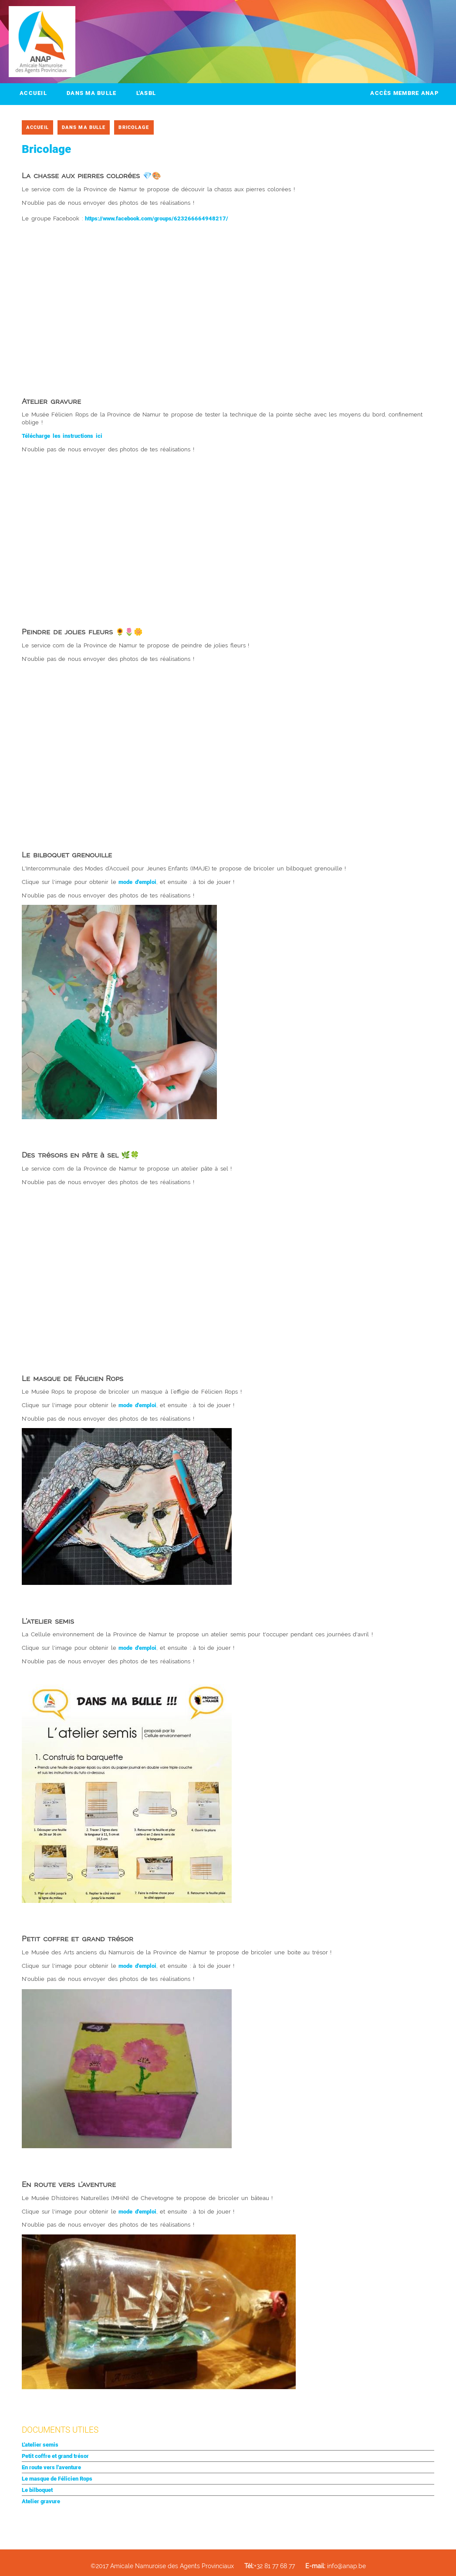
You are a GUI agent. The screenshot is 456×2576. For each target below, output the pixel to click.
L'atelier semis (40, 2444)
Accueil (33, 93)
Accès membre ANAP (404, 93)
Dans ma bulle (92, 93)
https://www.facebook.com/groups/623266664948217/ (156, 218)
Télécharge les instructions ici (62, 436)
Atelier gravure (41, 2501)
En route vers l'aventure (51, 2467)
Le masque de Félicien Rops (57, 2478)
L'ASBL (146, 93)
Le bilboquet (37, 2490)
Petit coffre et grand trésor (55, 2456)
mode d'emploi (137, 882)
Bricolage (133, 127)
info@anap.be (335, 2565)
